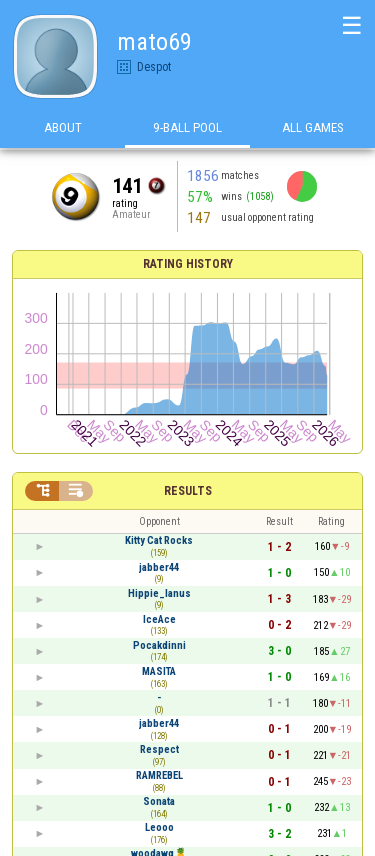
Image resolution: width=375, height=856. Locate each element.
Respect (159, 749)
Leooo (159, 827)
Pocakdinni (159, 645)
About (63, 128)
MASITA (159, 671)
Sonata (159, 801)
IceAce (159, 619)
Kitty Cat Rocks (159, 540)
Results (188, 491)
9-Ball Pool (187, 128)
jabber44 (159, 567)
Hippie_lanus (159, 593)
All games (313, 128)
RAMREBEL (159, 775)
